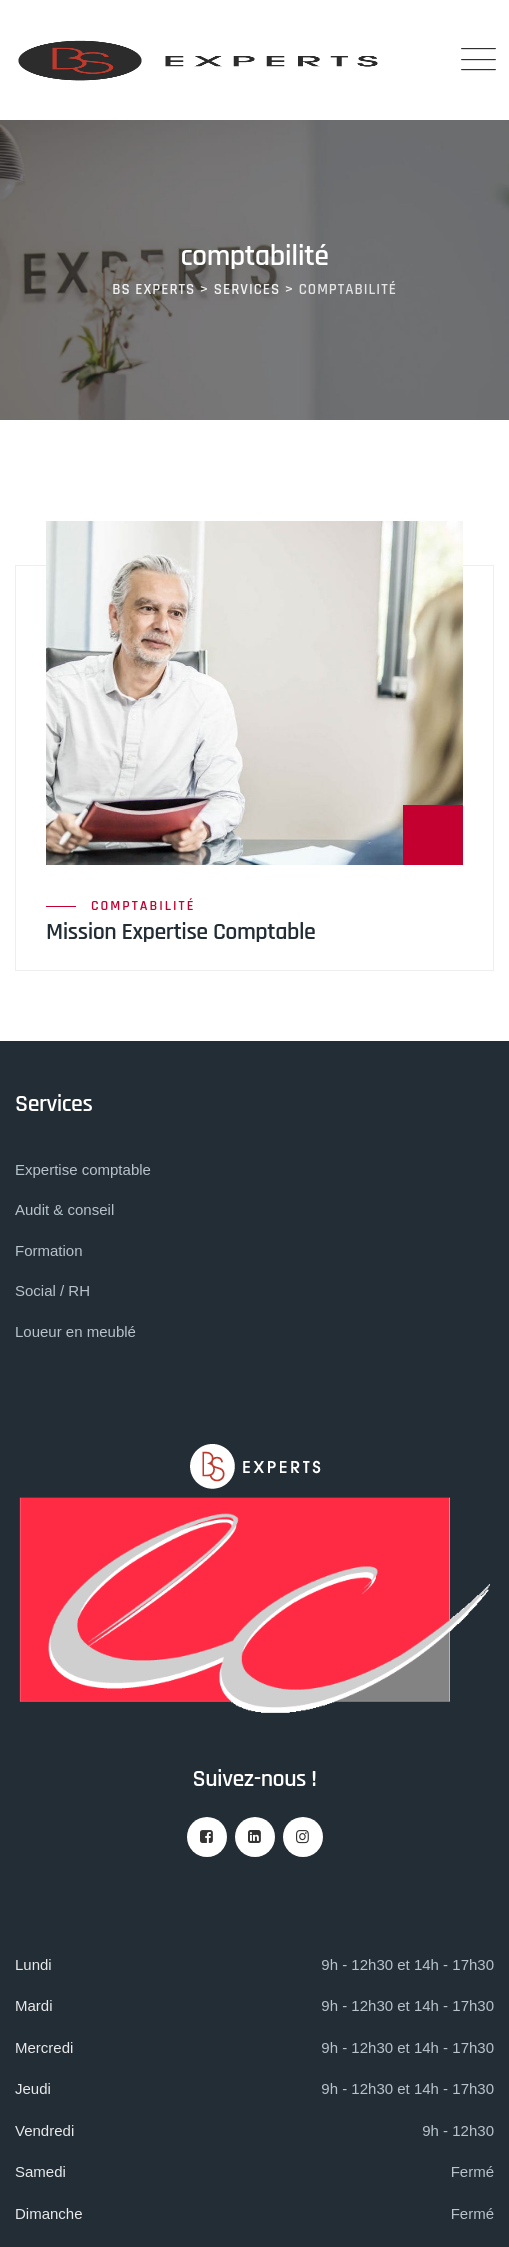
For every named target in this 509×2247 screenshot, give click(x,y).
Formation (49, 1250)
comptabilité (143, 906)
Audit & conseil (64, 1209)
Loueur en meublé (75, 1331)
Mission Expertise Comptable (180, 932)
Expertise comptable (83, 1169)
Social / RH (52, 1290)
